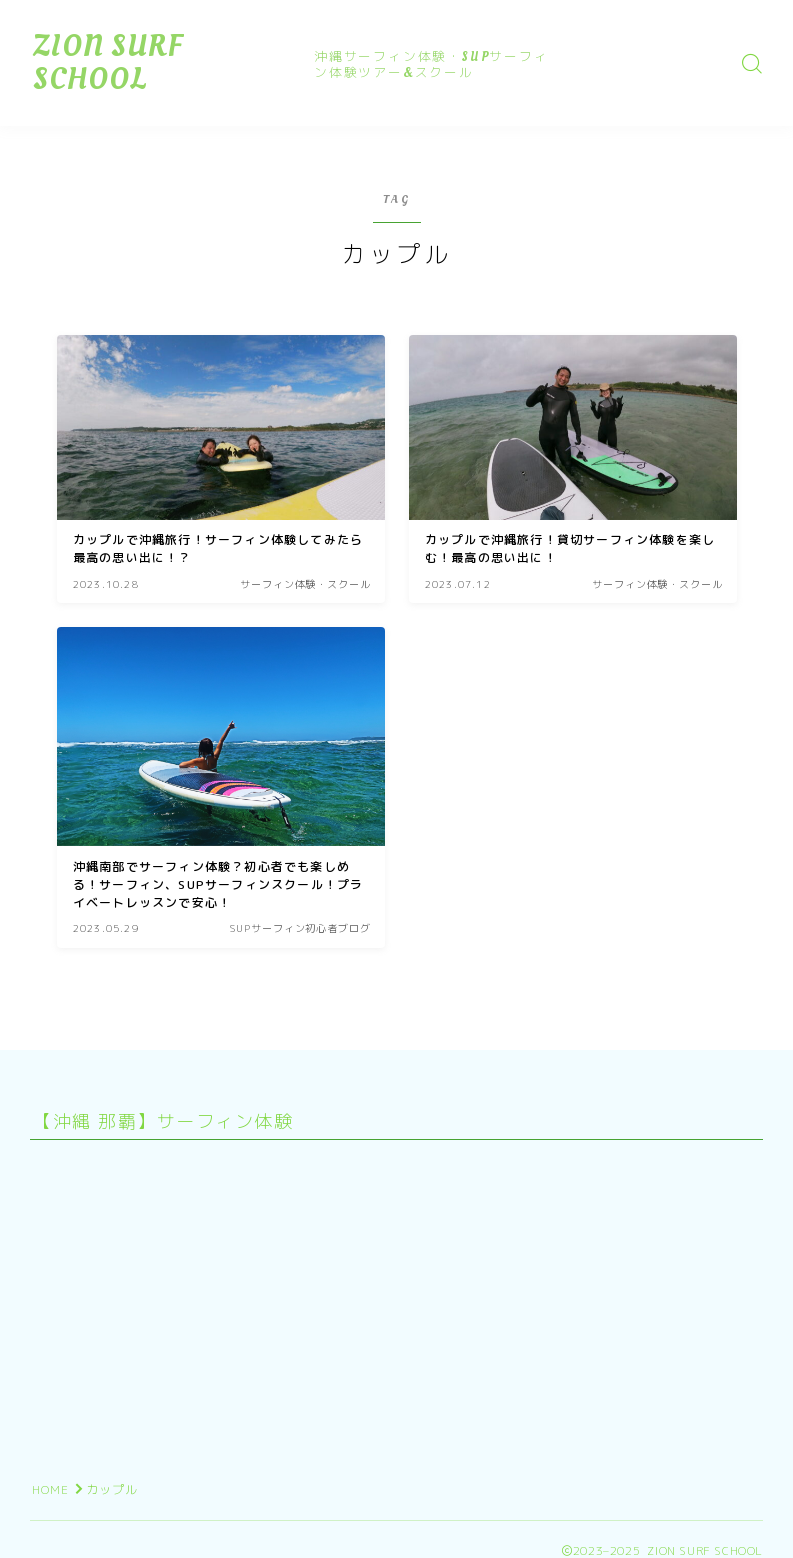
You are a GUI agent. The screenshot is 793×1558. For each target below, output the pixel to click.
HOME (51, 1489)
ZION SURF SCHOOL (170, 63)
